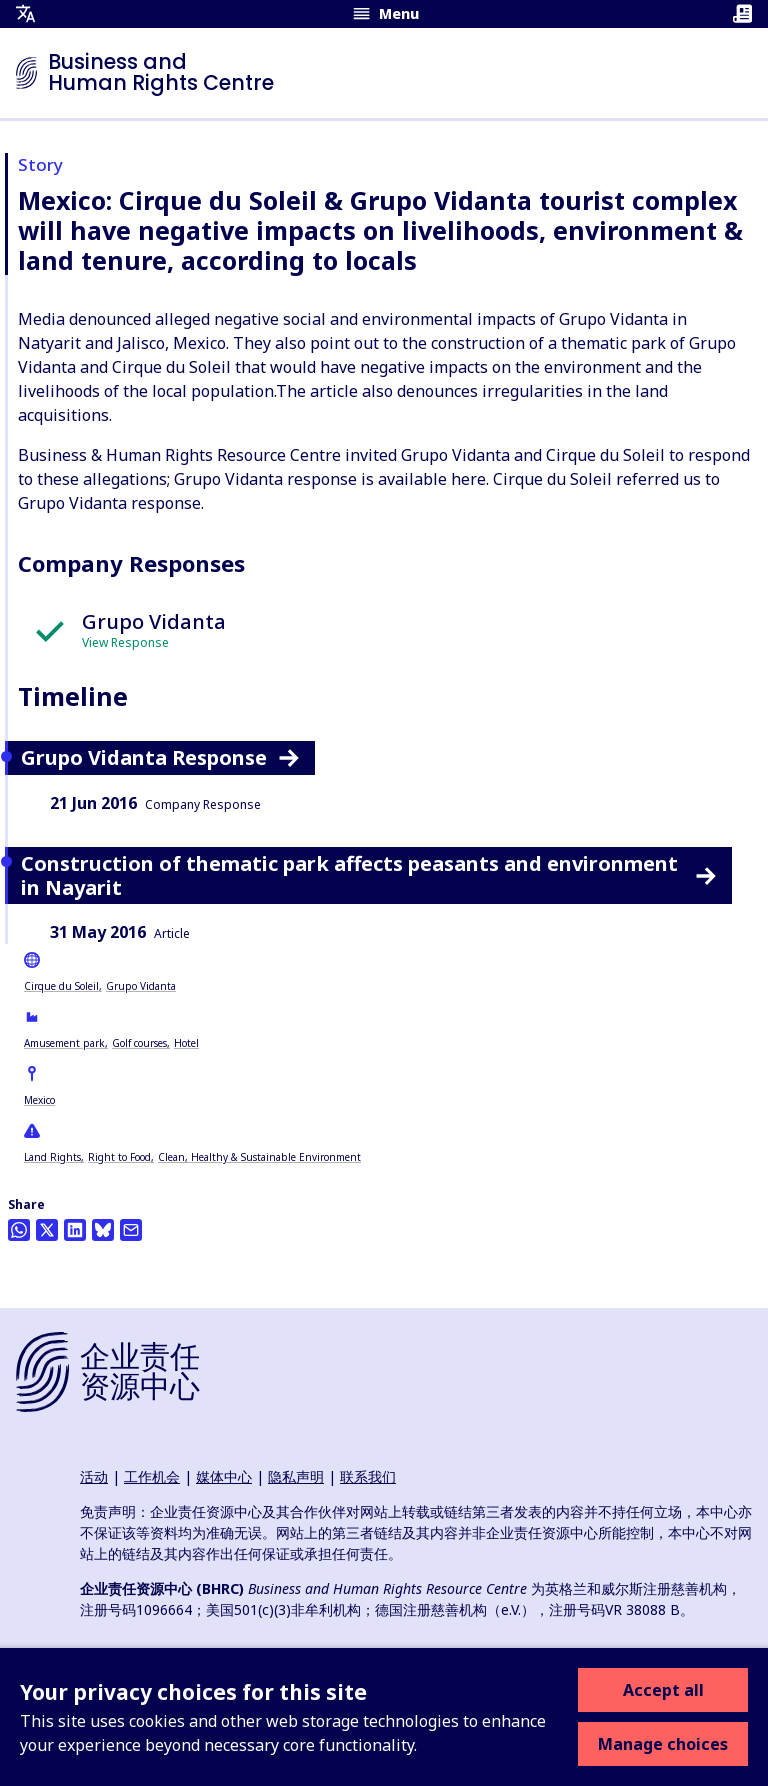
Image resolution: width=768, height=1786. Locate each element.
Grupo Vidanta (141, 986)
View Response (125, 642)
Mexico (39, 1100)
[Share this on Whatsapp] (19, 1230)
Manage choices (663, 1744)
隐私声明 (296, 1476)
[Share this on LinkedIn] (75, 1230)
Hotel (186, 1043)
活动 (94, 1476)
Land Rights (52, 1157)
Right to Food (119, 1157)
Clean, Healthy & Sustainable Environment (259, 1157)
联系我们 (368, 1476)
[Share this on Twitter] (47, 1230)
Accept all (663, 1690)
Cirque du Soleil (61, 986)
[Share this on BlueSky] (103, 1230)
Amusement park (64, 1043)
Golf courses (139, 1043)
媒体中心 (224, 1476)
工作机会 (152, 1476)
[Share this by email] (131, 1230)
